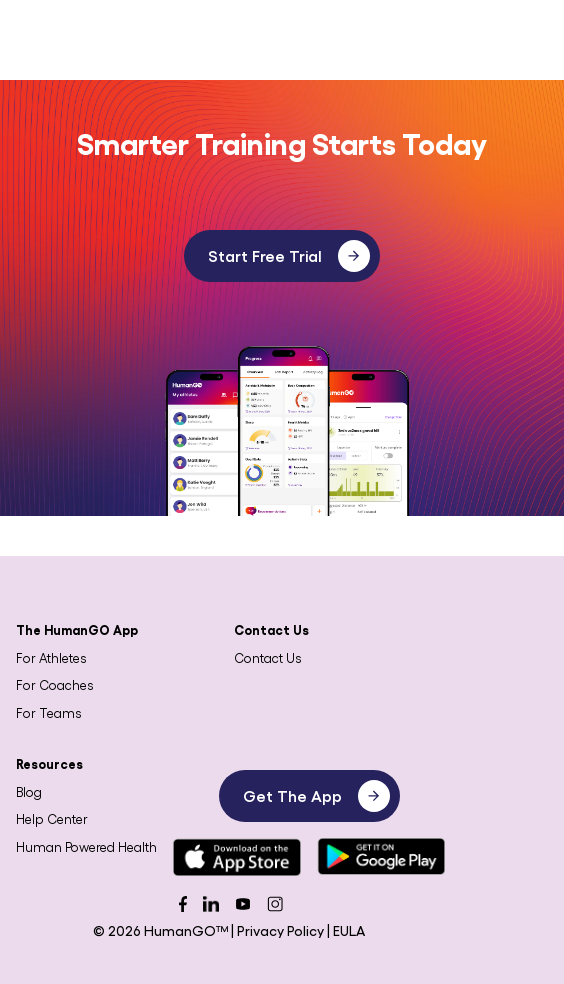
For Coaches (55, 684)
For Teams (49, 712)
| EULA (346, 930)
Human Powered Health (86, 846)
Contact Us (268, 657)
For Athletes (51, 657)
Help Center (52, 818)
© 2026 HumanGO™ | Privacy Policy (210, 930)
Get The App (316, 796)
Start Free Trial (289, 256)
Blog (29, 791)
